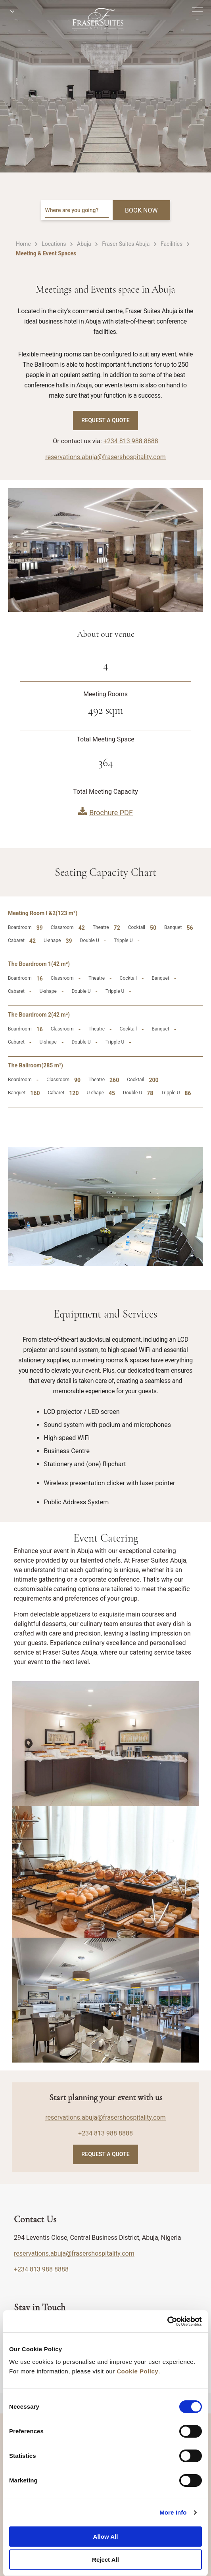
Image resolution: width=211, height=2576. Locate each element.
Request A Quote (105, 420)
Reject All (105, 2559)
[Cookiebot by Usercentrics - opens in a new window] (167, 2321)
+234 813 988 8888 (131, 441)
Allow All (105, 2536)
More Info (172, 2512)
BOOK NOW (141, 210)
